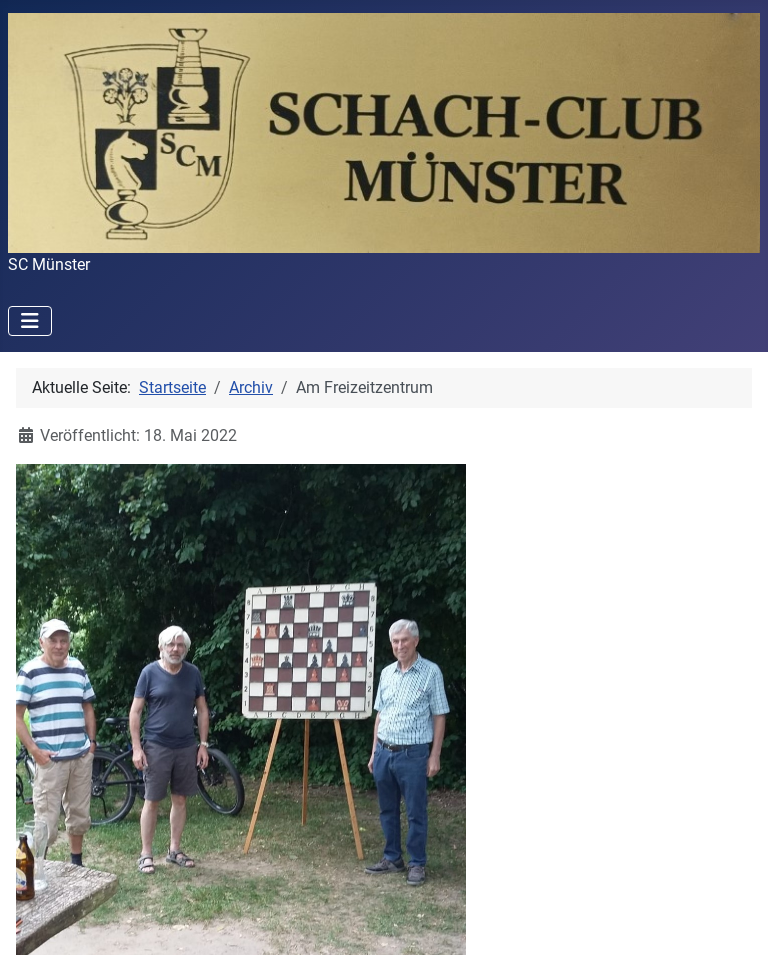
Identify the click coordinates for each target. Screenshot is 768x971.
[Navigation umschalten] (30, 321)
